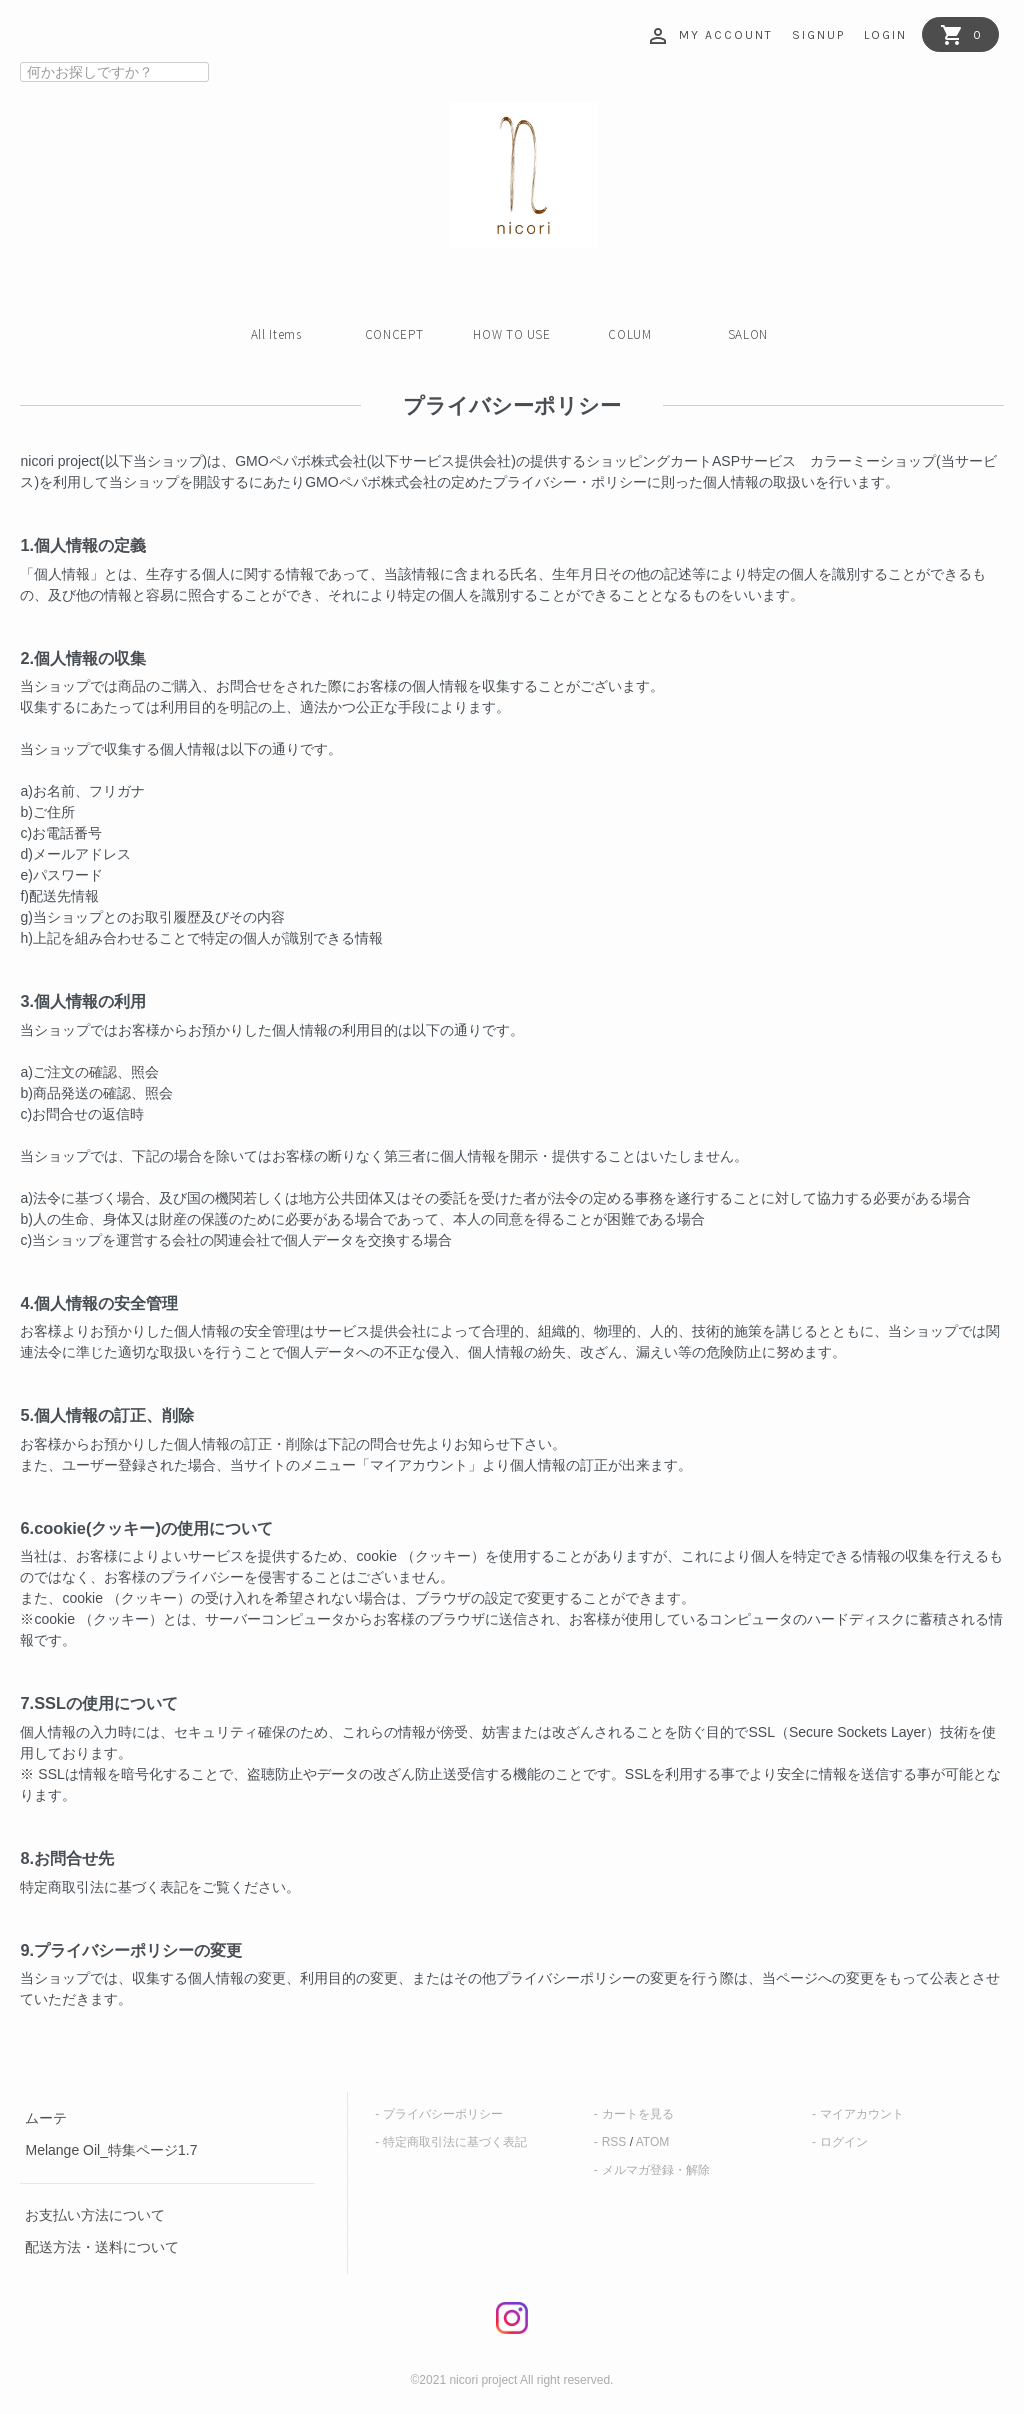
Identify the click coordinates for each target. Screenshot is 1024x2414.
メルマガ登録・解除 (656, 2170)
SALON (748, 334)
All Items (276, 334)
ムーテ (46, 2118)
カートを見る (638, 2114)
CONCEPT (394, 334)
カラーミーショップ (873, 461)
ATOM (653, 2142)
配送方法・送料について (102, 2247)
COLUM (629, 334)
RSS (614, 2142)
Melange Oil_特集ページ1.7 (111, 2150)
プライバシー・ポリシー (570, 482)
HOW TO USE (512, 334)
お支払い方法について (95, 2215)
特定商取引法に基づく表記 (455, 2142)
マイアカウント (862, 2114)
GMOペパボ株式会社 (300, 461)
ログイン (844, 2142)
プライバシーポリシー (443, 2114)
